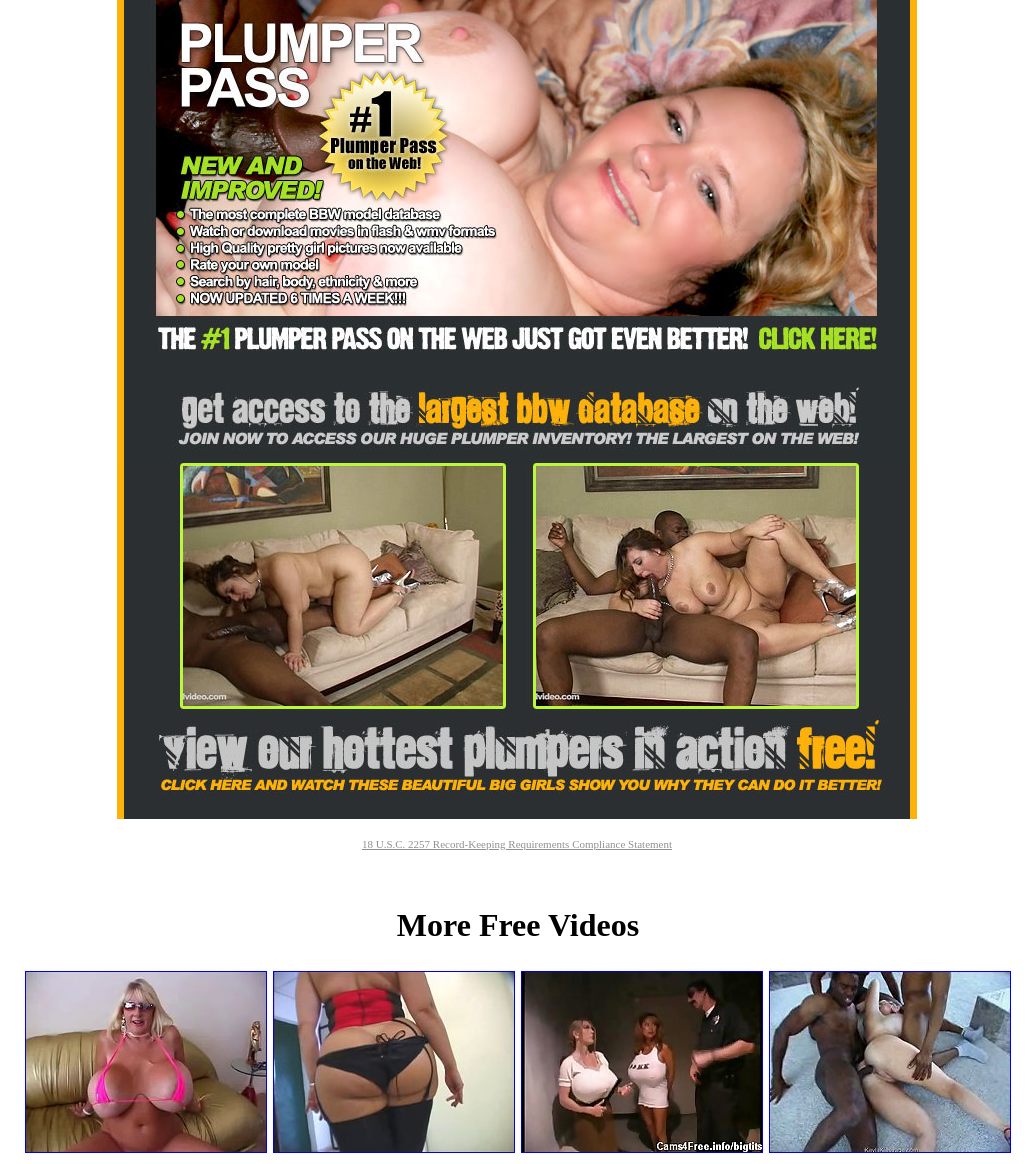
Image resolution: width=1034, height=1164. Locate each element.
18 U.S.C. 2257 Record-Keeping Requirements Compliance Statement (517, 844)
